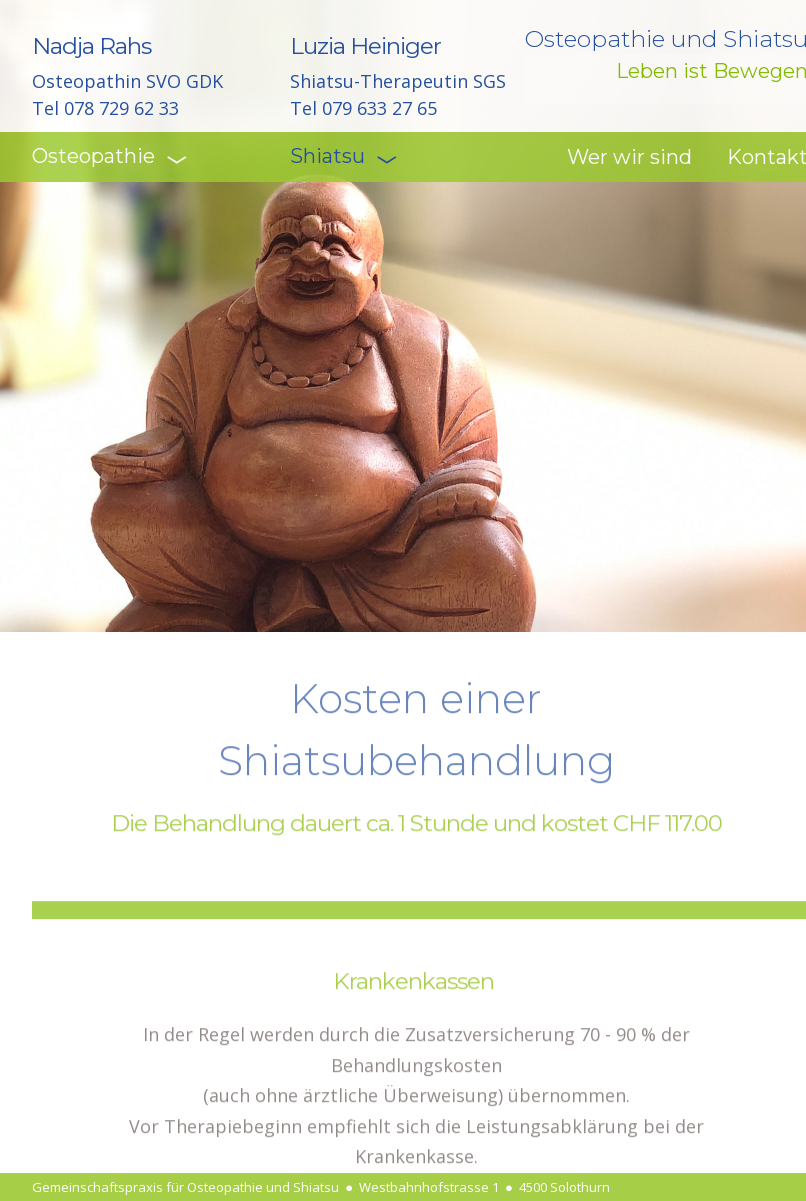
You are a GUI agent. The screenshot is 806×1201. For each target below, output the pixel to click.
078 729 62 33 (121, 108)
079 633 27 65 (379, 108)
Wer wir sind (629, 157)
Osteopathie (103, 156)
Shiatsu (337, 156)
